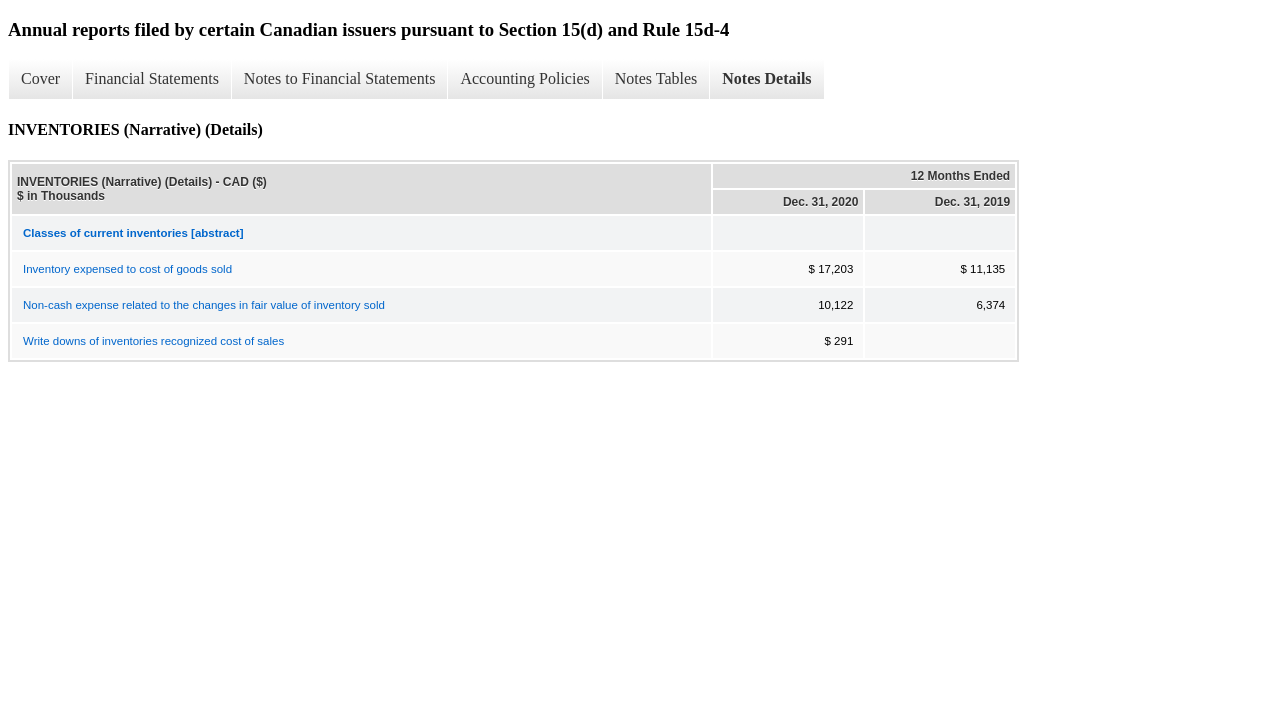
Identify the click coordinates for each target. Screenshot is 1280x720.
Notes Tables (656, 78)
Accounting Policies (524, 78)
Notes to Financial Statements (340, 78)
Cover (40, 78)
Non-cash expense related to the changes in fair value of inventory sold (204, 305)
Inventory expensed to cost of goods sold (127, 269)
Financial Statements (152, 78)
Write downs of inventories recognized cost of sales (153, 341)
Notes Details (766, 78)
